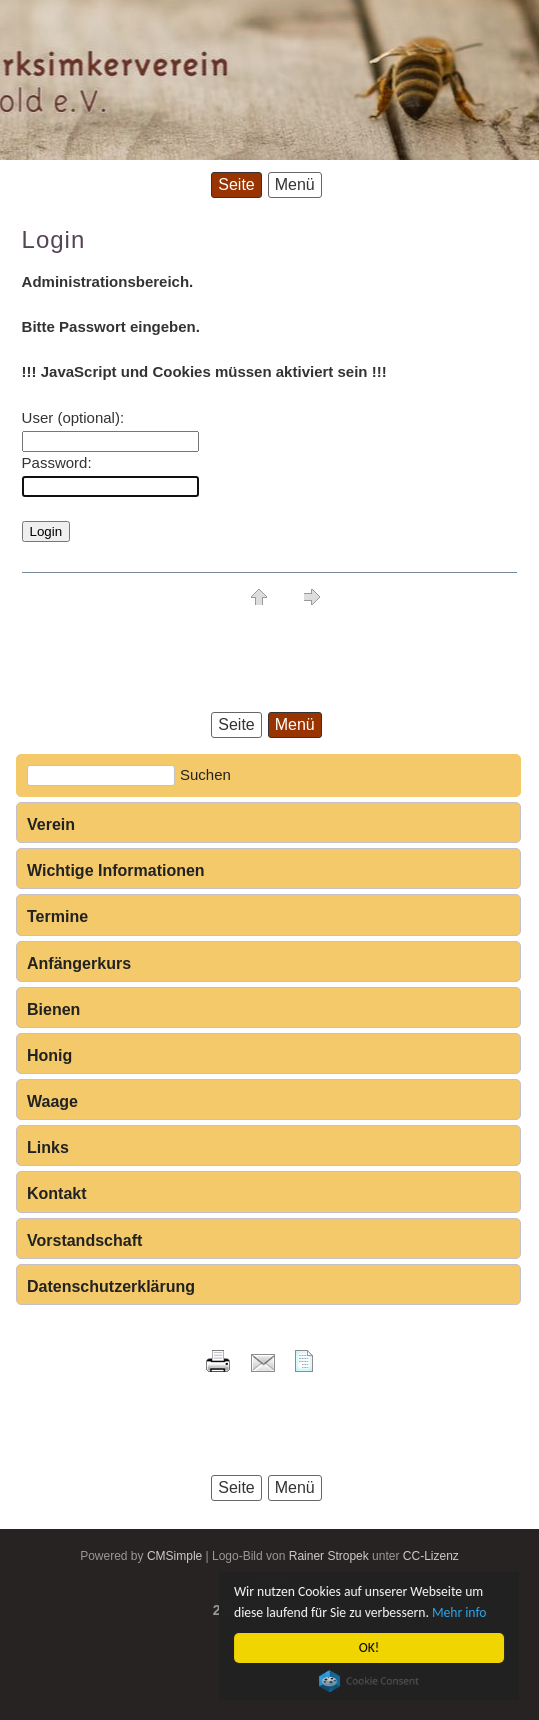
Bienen (53, 1009)
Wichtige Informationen (116, 870)
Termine (57, 916)
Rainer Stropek (329, 1556)
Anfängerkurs (79, 963)
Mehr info (459, 1612)
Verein (51, 824)
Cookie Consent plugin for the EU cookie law (369, 1681)
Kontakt (57, 1193)
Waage (52, 1101)
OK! (369, 1647)
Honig (49, 1055)
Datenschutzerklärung (111, 1286)
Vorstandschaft (84, 1240)
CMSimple (174, 1556)
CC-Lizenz (431, 1556)
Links (48, 1147)
